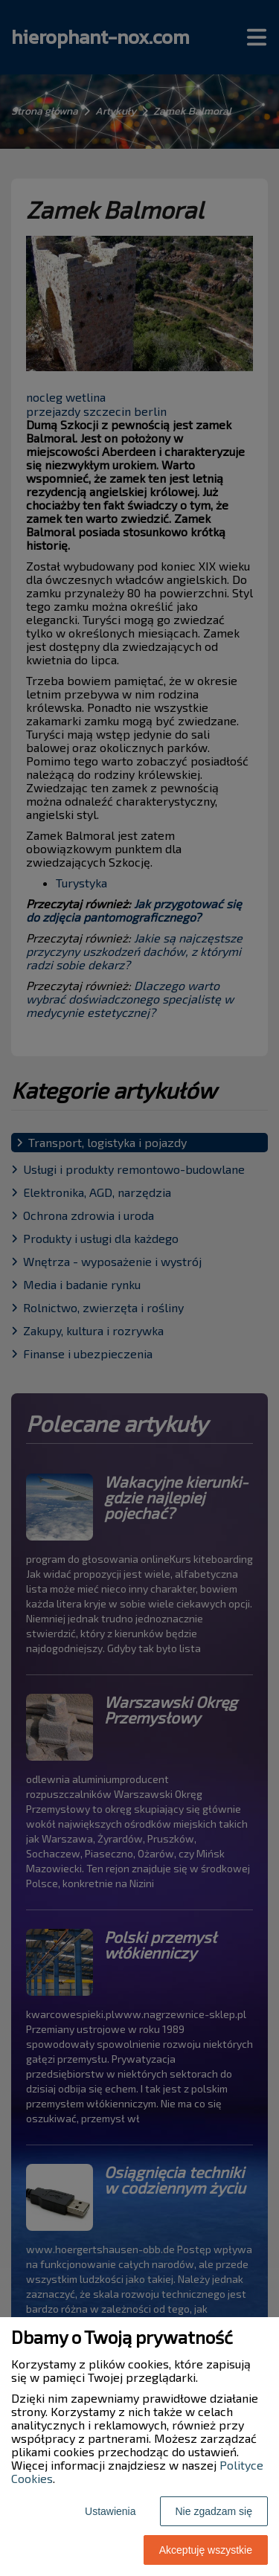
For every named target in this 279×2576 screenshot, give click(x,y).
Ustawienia (110, 2511)
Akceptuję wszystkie (205, 2550)
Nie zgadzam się (214, 2511)
